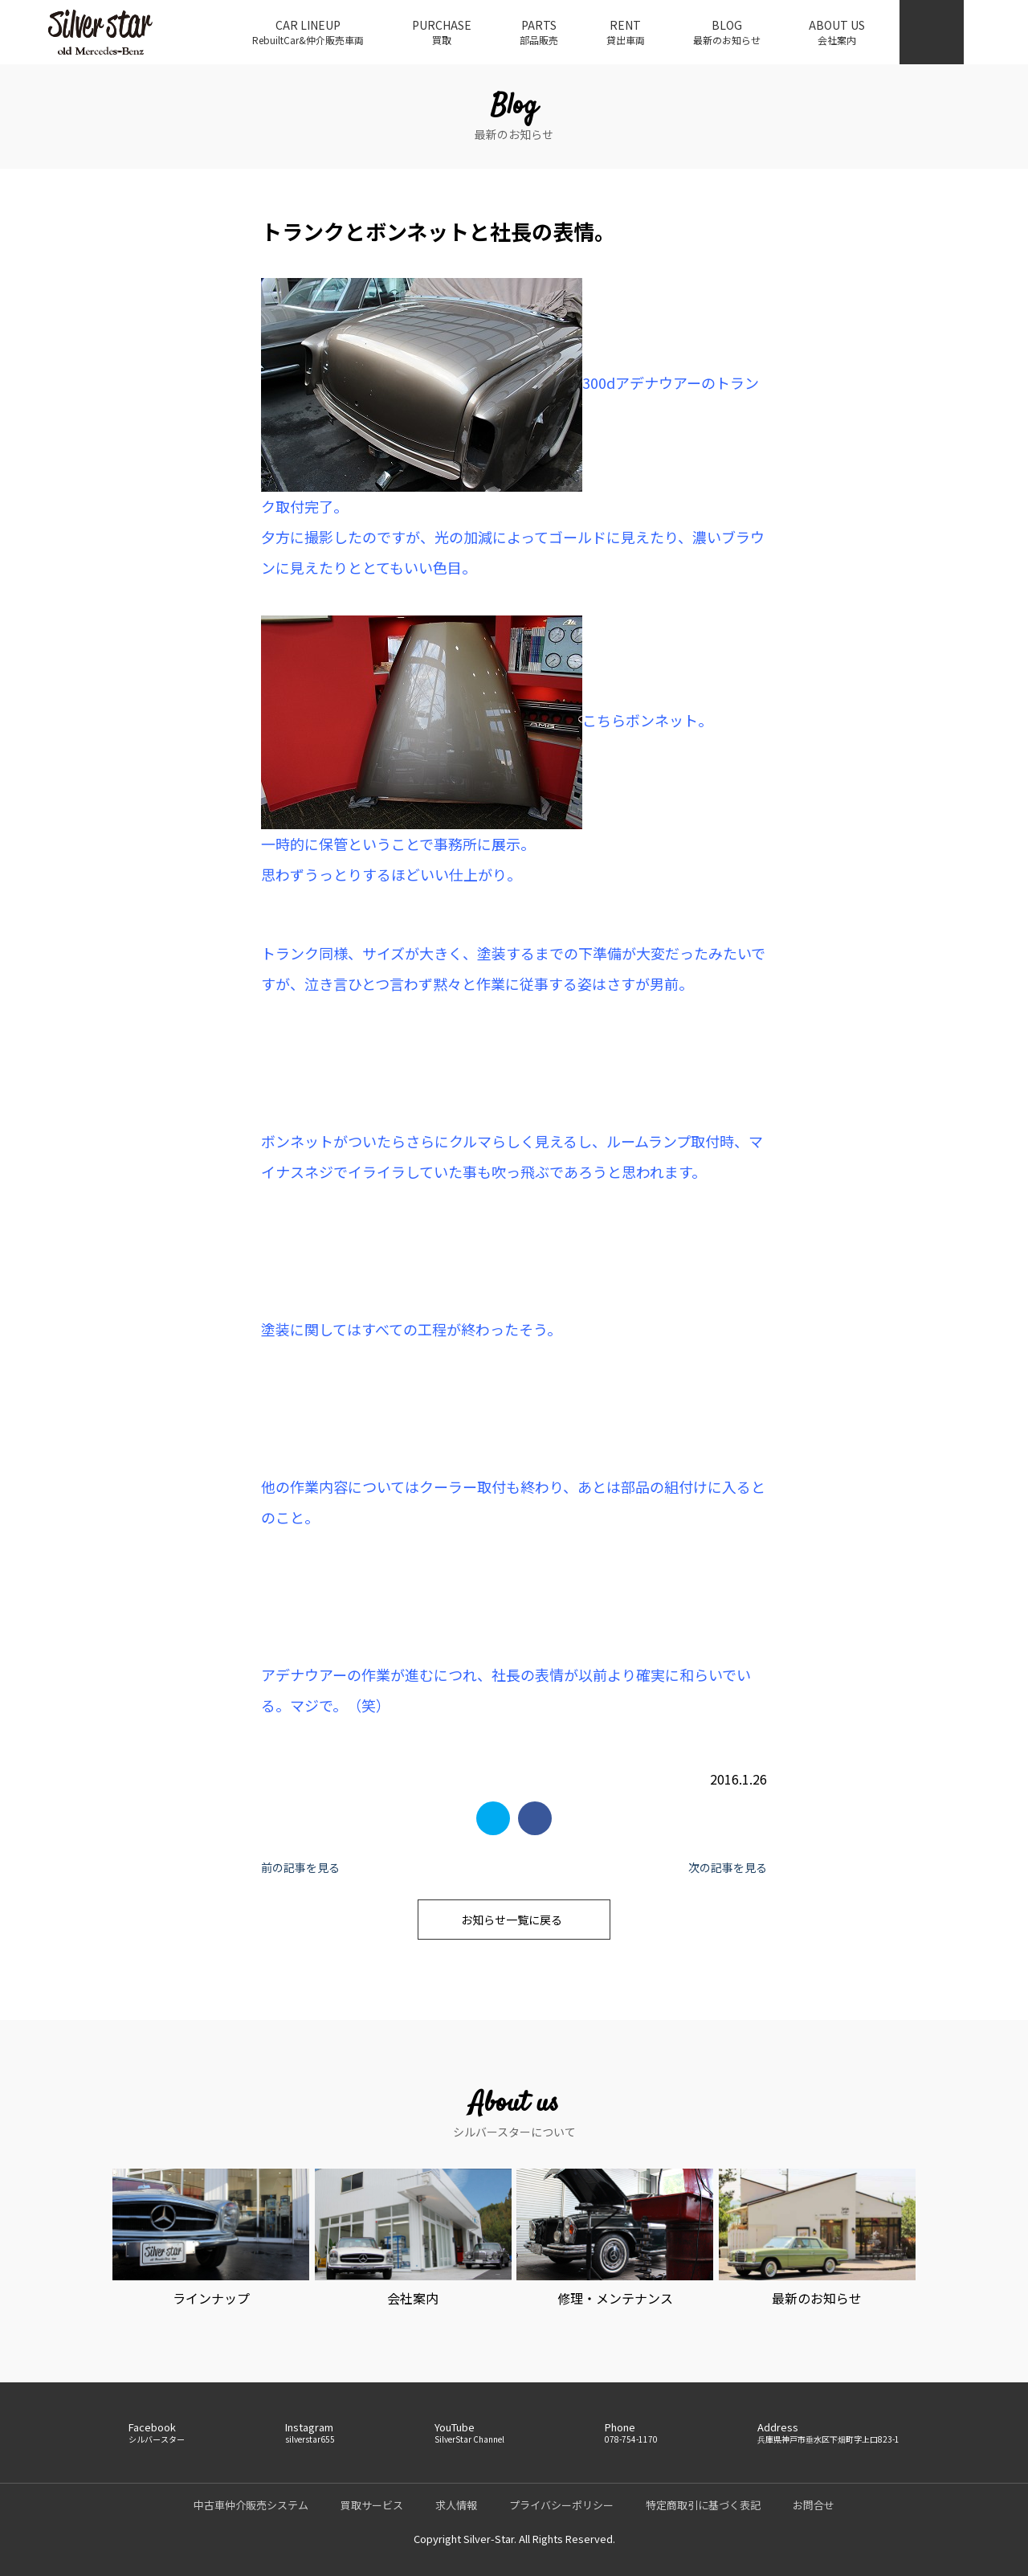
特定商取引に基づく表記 (703, 2505)
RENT (625, 32)
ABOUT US (837, 32)
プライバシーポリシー (561, 2505)
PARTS (539, 32)
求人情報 (456, 2505)
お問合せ (813, 2505)
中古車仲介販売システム (251, 2505)
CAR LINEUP (308, 32)
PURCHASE (441, 32)
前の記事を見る (300, 1867)
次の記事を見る (727, 1867)
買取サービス (372, 2505)
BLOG (727, 32)
